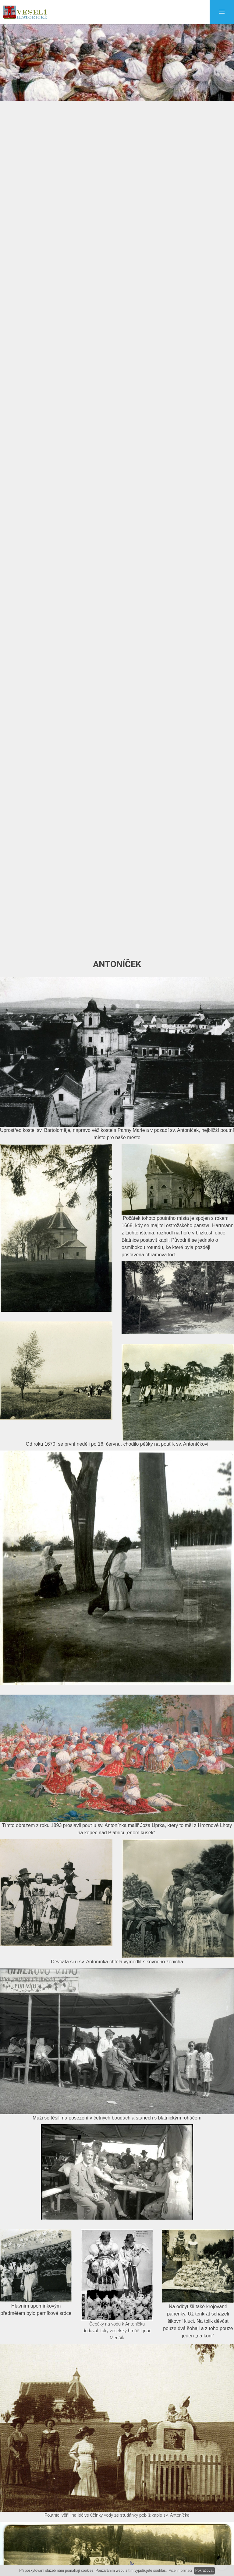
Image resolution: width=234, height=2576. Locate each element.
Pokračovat (204, 2570)
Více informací (180, 2570)
